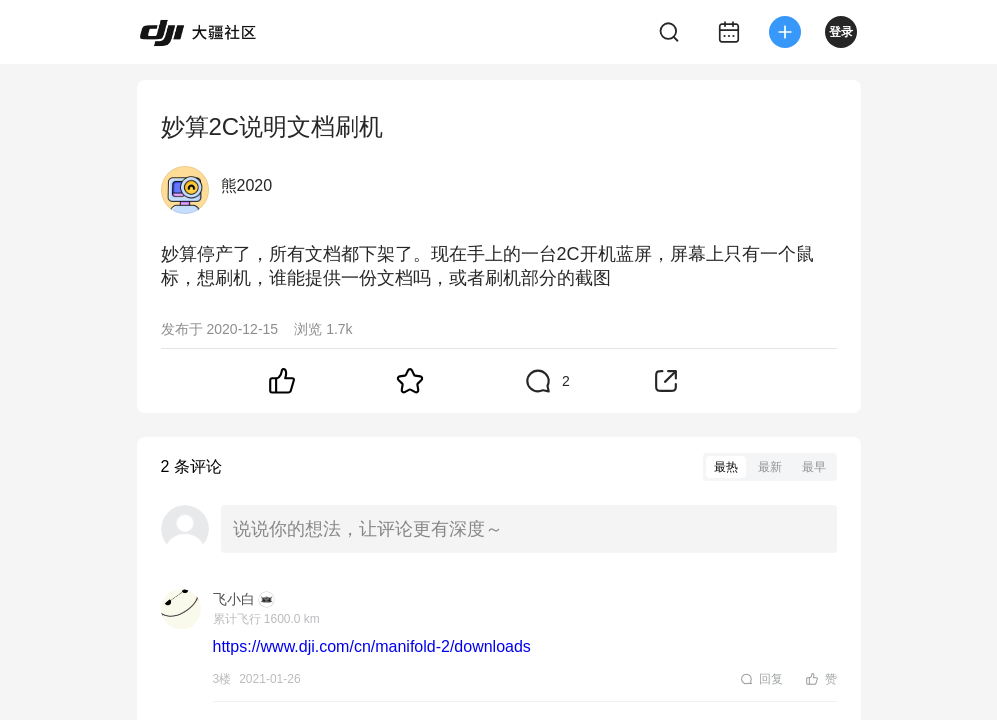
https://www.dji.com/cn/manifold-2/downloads (372, 646)
